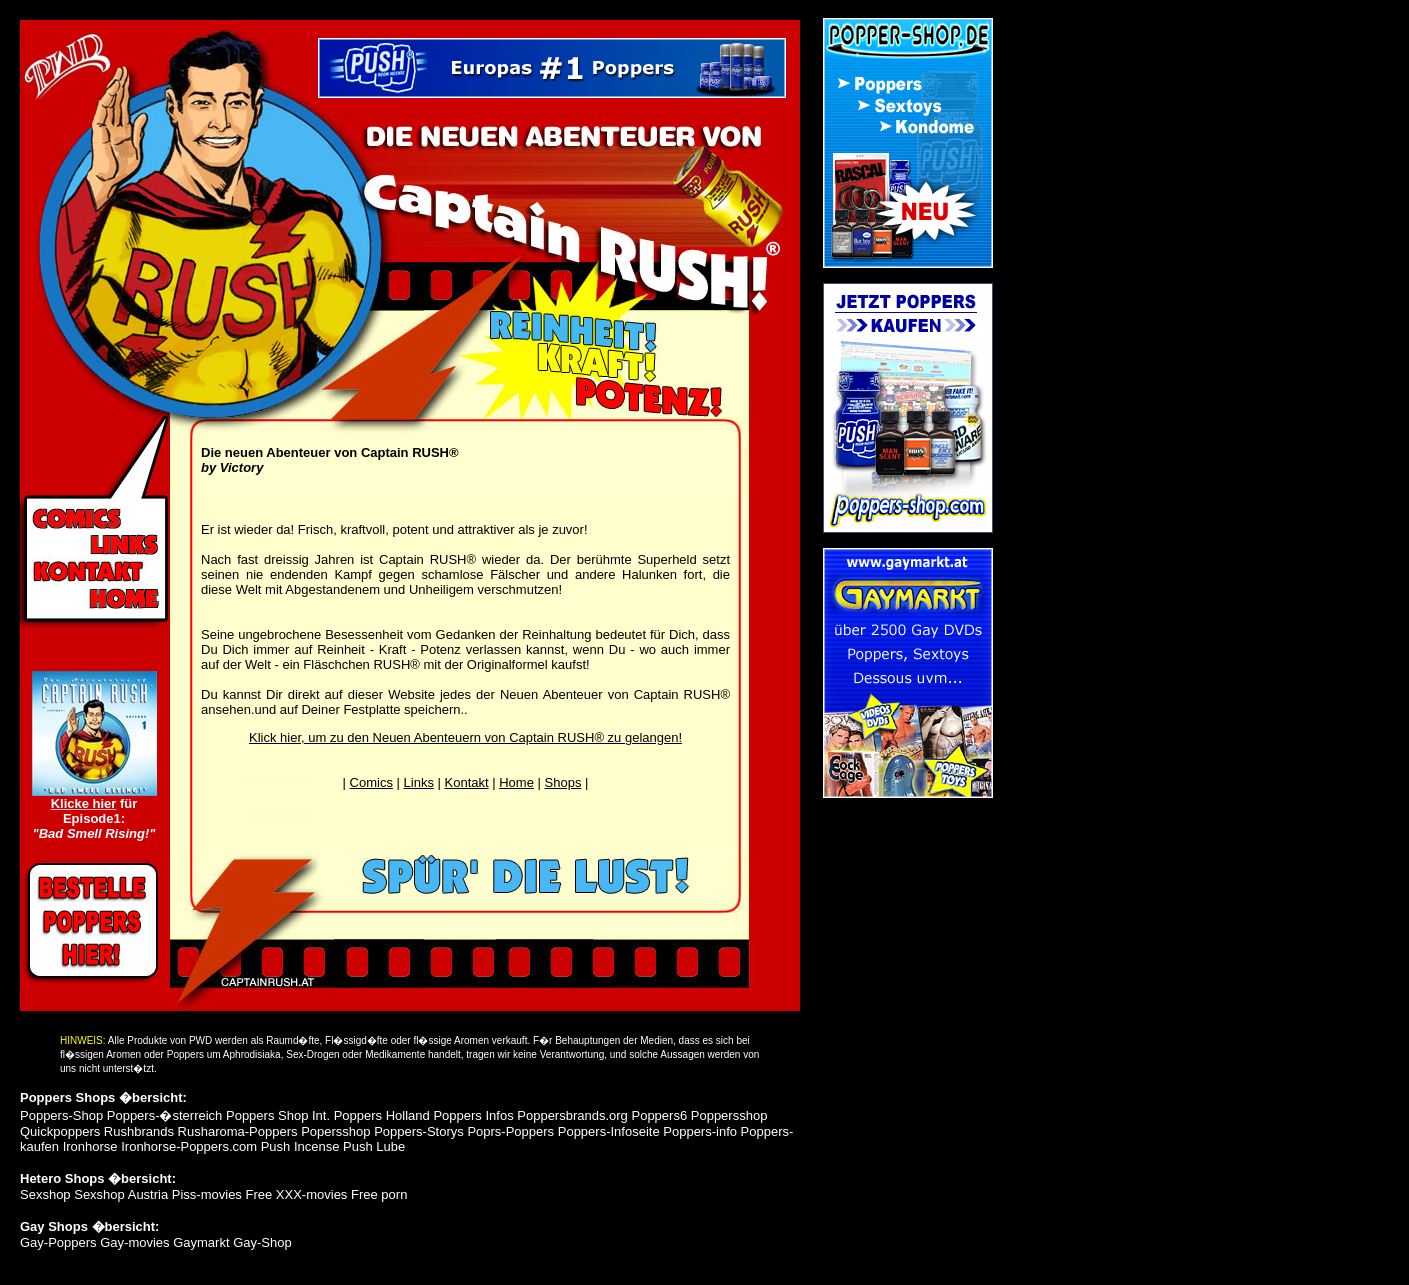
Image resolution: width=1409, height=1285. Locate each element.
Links (419, 782)
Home (516, 782)
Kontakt (467, 782)
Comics (371, 782)
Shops (563, 782)
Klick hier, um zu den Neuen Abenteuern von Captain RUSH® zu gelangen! (465, 737)
